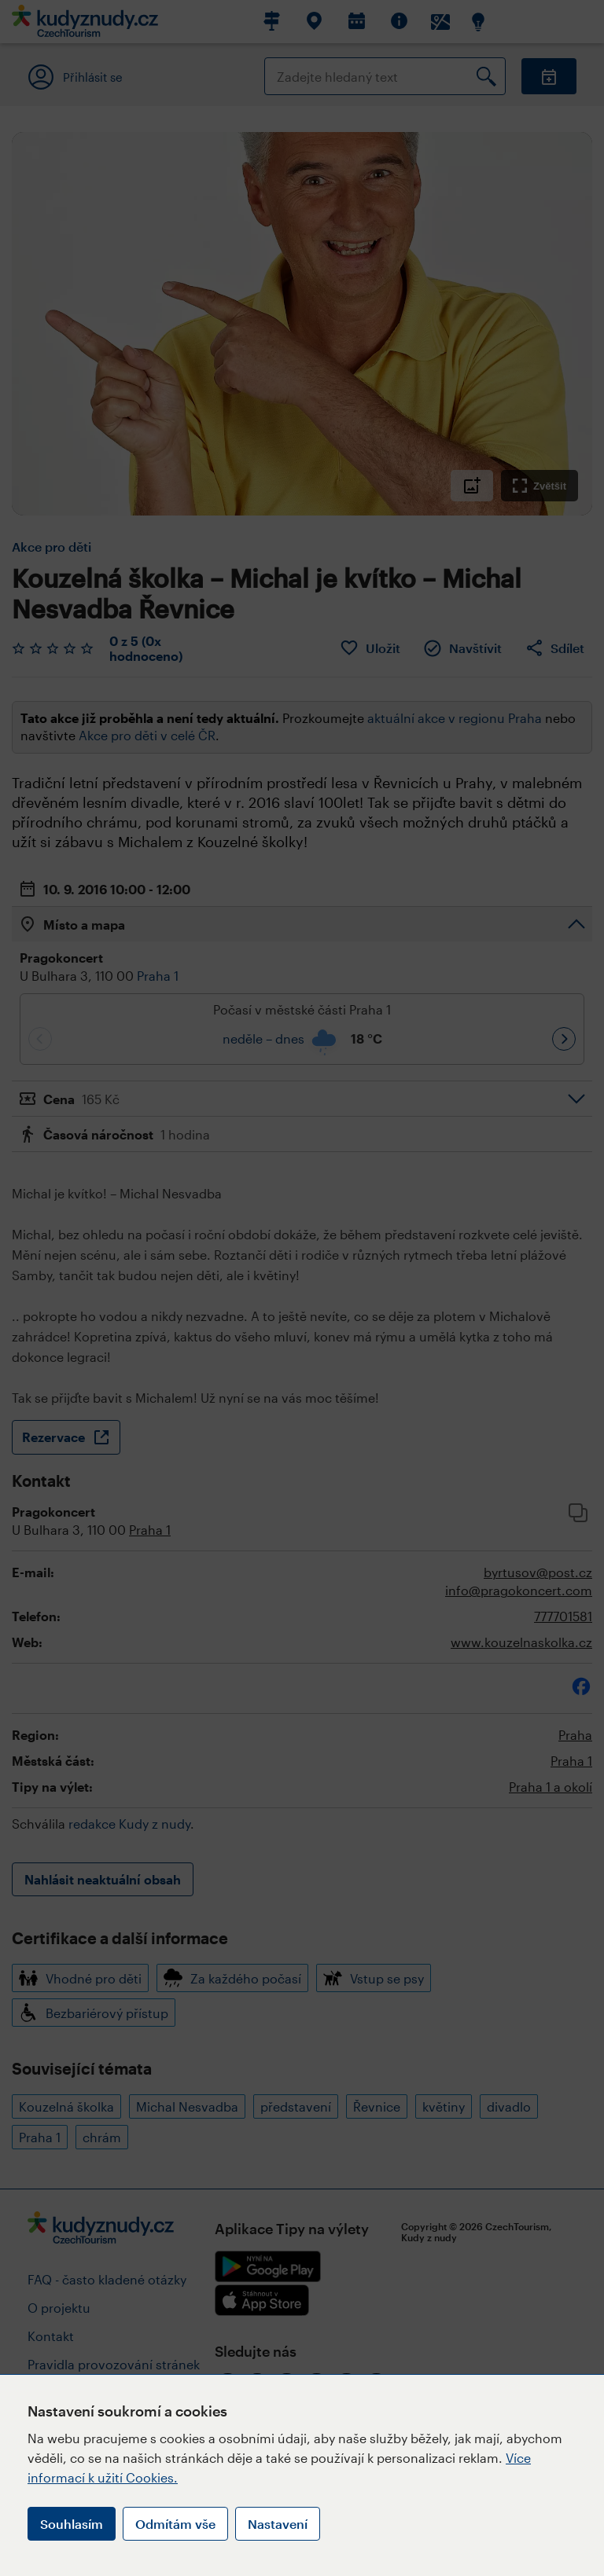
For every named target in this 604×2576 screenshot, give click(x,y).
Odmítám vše (175, 2523)
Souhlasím (71, 2523)
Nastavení (278, 2523)
